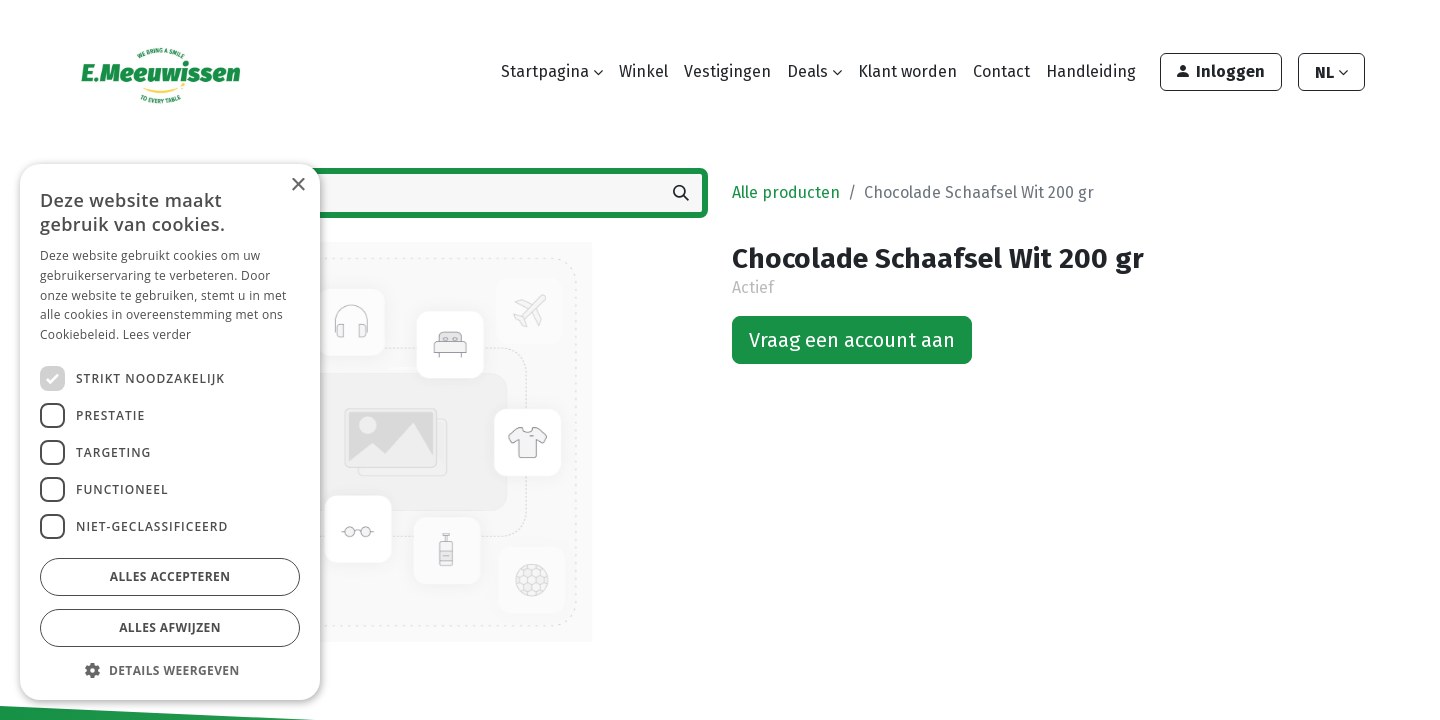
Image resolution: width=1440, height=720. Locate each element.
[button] (170, 670)
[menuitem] (643, 72)
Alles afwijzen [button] (170, 627)
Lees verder (157, 334)
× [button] (297, 185)
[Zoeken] (681, 193)
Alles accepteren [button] (170, 576)
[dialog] (170, 432)
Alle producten (786, 192)
